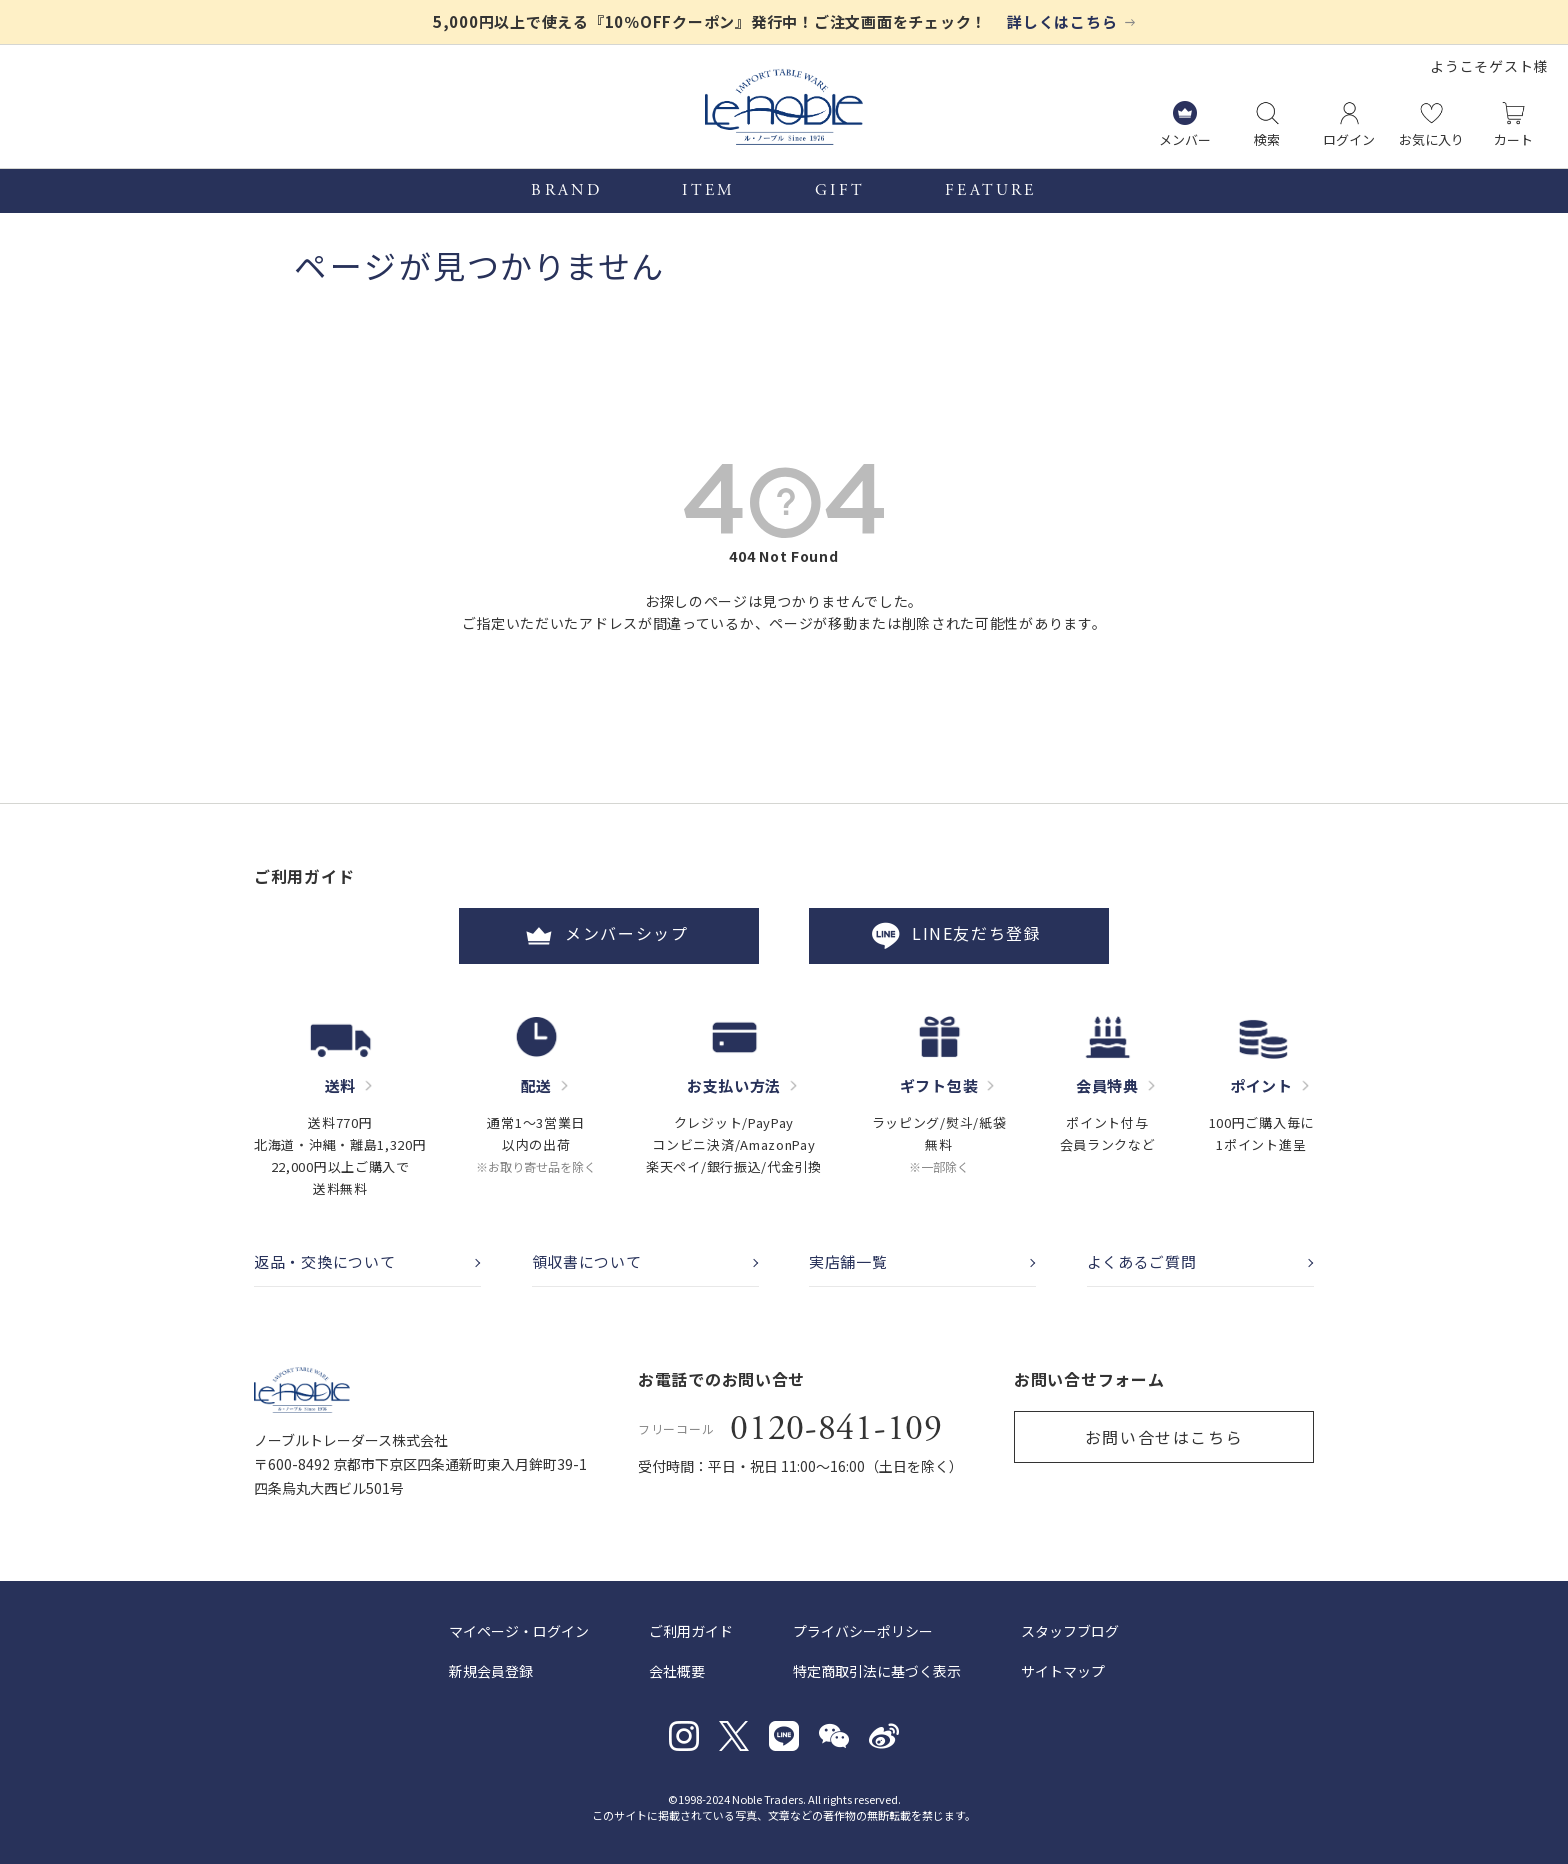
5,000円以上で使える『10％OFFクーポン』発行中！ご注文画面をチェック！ (710, 21)
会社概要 (677, 1671)
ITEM (708, 191)
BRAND (566, 191)
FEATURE (990, 191)
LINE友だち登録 (959, 936)
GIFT (840, 191)
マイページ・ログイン (519, 1631)
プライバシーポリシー (863, 1631)
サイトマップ (1063, 1671)
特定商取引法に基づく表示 (877, 1671)
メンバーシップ (609, 936)
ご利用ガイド (691, 1631)
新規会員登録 (491, 1671)
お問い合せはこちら (1164, 1437)
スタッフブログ (1070, 1631)
